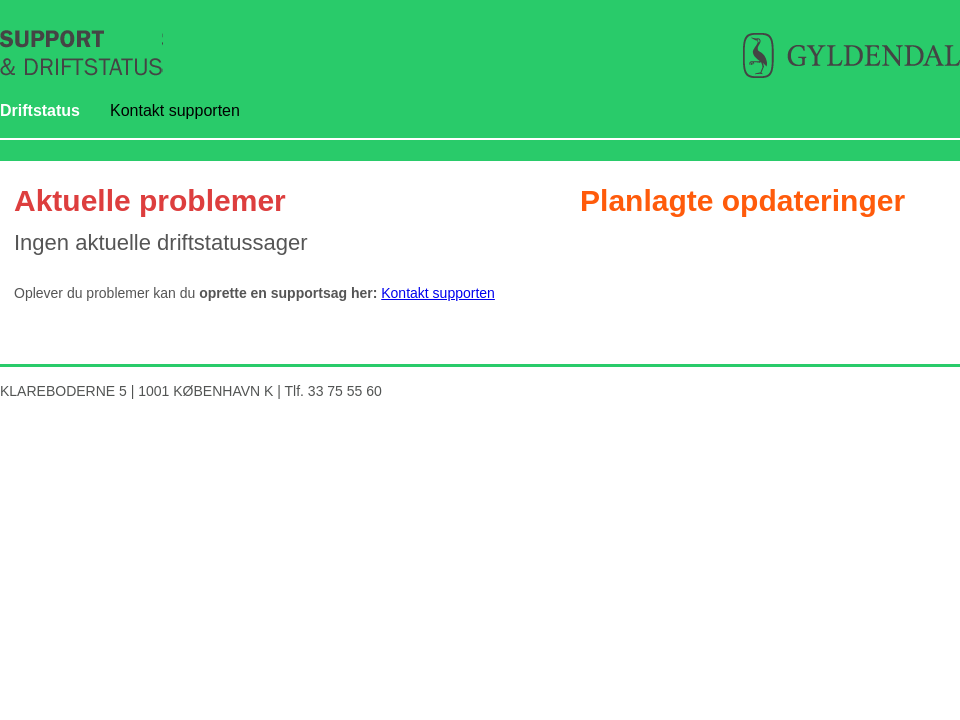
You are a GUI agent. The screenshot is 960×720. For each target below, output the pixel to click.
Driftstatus (40, 110)
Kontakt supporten (175, 110)
